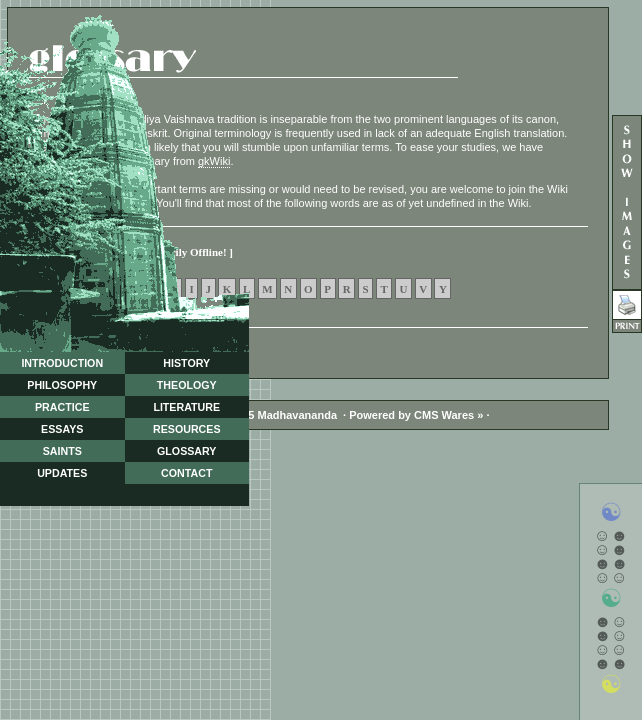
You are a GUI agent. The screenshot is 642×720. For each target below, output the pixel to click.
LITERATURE (186, 407)
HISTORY (186, 363)
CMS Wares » (448, 415)
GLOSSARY (186, 451)
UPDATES (62, 473)
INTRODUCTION (62, 363)
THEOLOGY (187, 385)
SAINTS (62, 451)
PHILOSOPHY (62, 385)
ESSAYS (62, 429)
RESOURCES (187, 429)
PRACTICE (62, 407)
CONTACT (186, 473)
